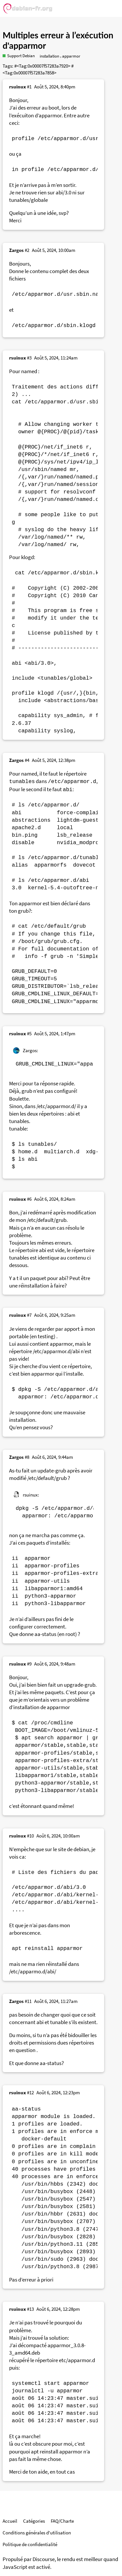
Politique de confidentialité (30, 2544)
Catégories (34, 2521)
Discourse (44, 2559)
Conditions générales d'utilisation (37, 2533)
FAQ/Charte (62, 2521)
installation (49, 56)
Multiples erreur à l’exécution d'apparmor (58, 40)
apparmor (71, 56)
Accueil (10, 2521)
